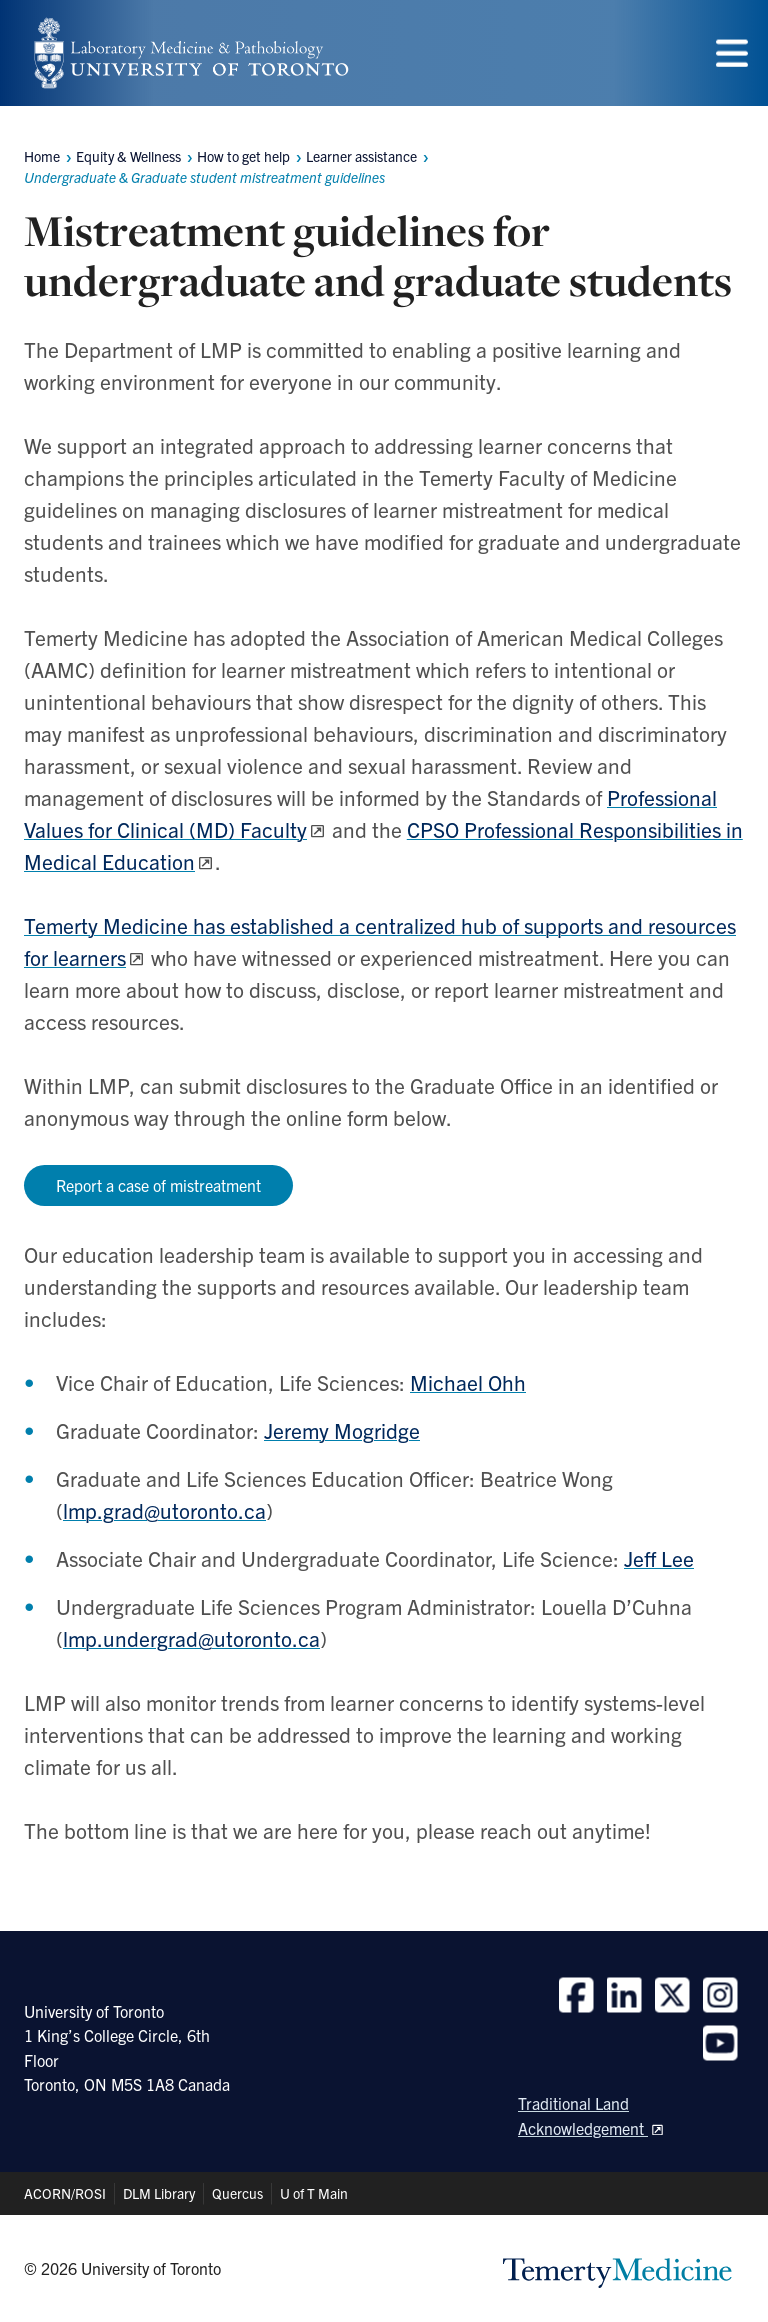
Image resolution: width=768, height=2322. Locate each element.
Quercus (237, 2193)
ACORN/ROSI (65, 2193)
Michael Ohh (468, 1382)
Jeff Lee (659, 1558)
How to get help (243, 156)
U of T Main (314, 2193)
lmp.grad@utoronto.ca (164, 1510)
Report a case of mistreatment (158, 1185)
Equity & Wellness (128, 156)
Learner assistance (361, 156)
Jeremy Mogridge (342, 1430)
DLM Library (159, 2193)
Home (42, 156)
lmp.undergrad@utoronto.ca (191, 1638)
